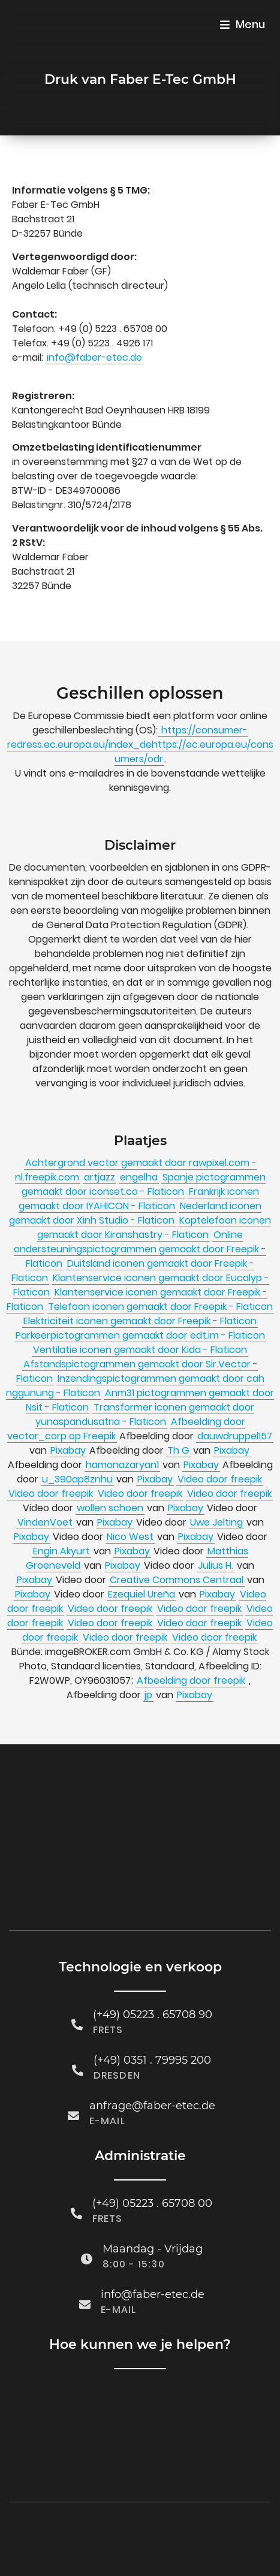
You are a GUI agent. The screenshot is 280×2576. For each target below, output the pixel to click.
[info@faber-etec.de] (85, 2288)
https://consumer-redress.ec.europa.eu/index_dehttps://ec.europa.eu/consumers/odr (140, 744)
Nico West (130, 1537)
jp (148, 1695)
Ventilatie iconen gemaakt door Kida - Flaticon (140, 1350)
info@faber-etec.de (94, 357)
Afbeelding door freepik (191, 1680)
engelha (139, 1177)
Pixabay (68, 1450)
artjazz (99, 1177)
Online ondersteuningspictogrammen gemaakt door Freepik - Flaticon (140, 1249)
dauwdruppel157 (234, 1436)
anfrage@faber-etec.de (152, 2089)
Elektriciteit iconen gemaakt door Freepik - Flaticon (140, 1321)
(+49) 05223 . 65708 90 (152, 1998)
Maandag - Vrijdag (153, 2232)
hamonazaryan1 (122, 1465)
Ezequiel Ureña (141, 1594)
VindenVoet (45, 1522)
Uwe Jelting (216, 1522)
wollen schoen (110, 1508)
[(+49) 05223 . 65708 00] (76, 2197)
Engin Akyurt (61, 1551)
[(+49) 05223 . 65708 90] (77, 2008)
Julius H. (215, 1565)
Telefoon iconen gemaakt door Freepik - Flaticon (160, 1306)
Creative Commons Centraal (176, 1580)
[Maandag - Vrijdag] (86, 2242)
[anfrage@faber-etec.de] (73, 2099)
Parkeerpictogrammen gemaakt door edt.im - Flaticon (140, 1335)
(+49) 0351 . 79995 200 (152, 2043)
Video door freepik (219, 1479)
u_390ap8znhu (77, 1479)
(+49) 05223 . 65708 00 (152, 2187)
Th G (178, 1450)
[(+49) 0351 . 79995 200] (77, 2053)
